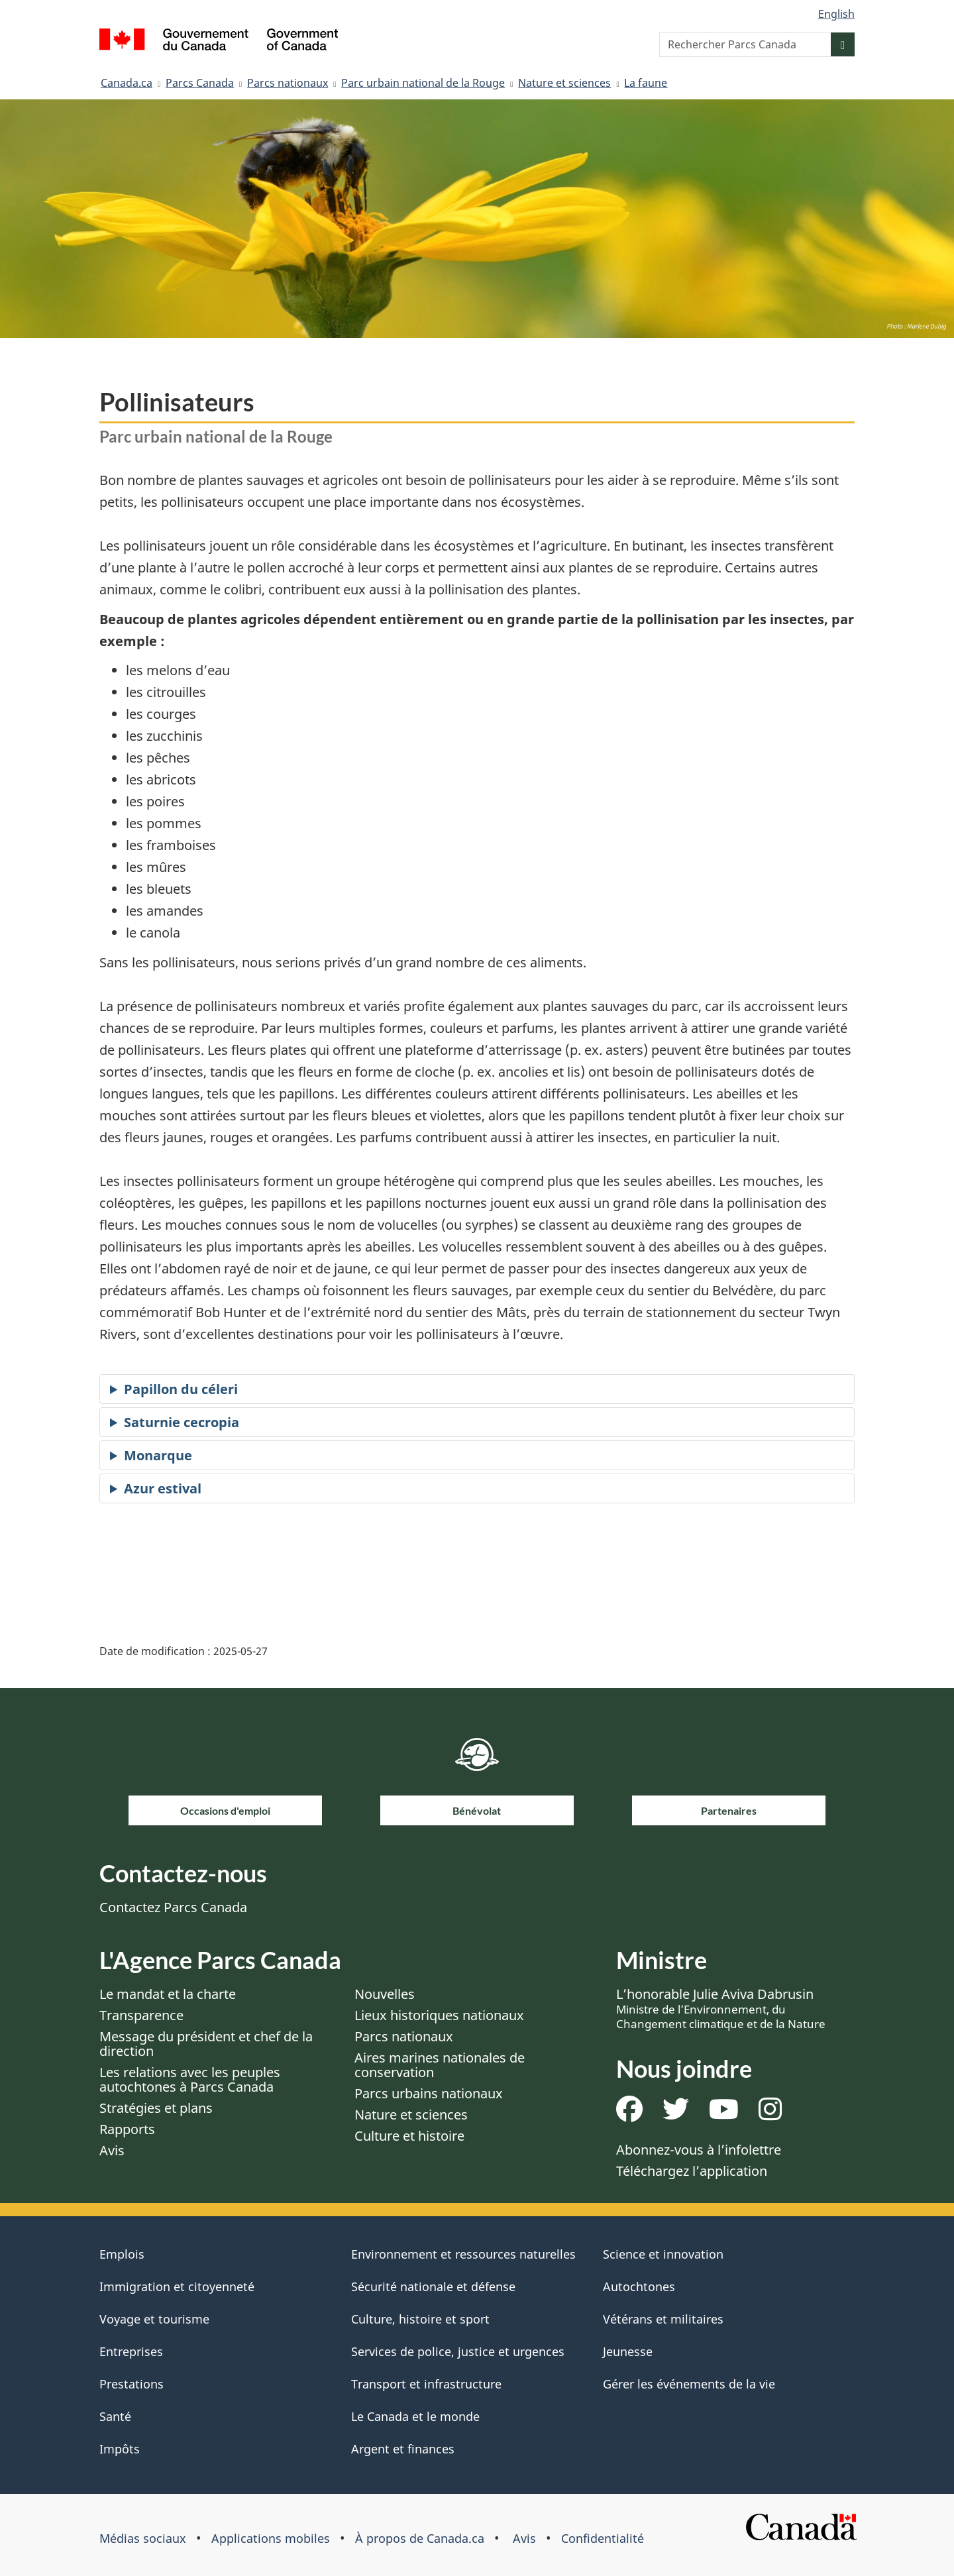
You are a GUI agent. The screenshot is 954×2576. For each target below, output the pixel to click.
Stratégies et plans (156, 2108)
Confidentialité (602, 2538)
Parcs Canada (200, 83)
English (836, 14)
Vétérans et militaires (663, 2319)
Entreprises (131, 2351)
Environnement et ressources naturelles (463, 2254)
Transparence (141, 2015)
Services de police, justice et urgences (457, 2351)
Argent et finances (402, 2449)
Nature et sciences (564, 83)
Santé (115, 2416)
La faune (645, 83)
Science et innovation (663, 2254)
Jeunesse (628, 2351)
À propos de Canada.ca (419, 2538)
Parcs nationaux (287, 83)
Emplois (121, 2254)
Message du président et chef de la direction (206, 2043)
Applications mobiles (270, 2538)
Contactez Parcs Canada (173, 1907)
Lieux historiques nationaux (439, 2015)
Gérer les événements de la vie (689, 2384)
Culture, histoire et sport (420, 2319)
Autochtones (639, 2286)
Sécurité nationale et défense (433, 2286)
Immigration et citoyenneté (176, 2286)
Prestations (131, 2384)
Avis (112, 2150)
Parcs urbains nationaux (428, 2093)
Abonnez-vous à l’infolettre (698, 2150)
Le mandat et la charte (167, 1994)
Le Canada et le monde (415, 2416)
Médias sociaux (142, 2538)
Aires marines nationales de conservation (439, 2065)
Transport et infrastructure (426, 2384)
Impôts (119, 2449)
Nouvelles (384, 1994)
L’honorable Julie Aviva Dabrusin (720, 2008)
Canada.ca (126, 83)
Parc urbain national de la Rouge (423, 83)
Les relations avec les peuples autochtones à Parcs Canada (189, 2079)
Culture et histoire (409, 2136)
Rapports (127, 2129)
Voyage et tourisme (154, 2319)
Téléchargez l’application (691, 2171)
